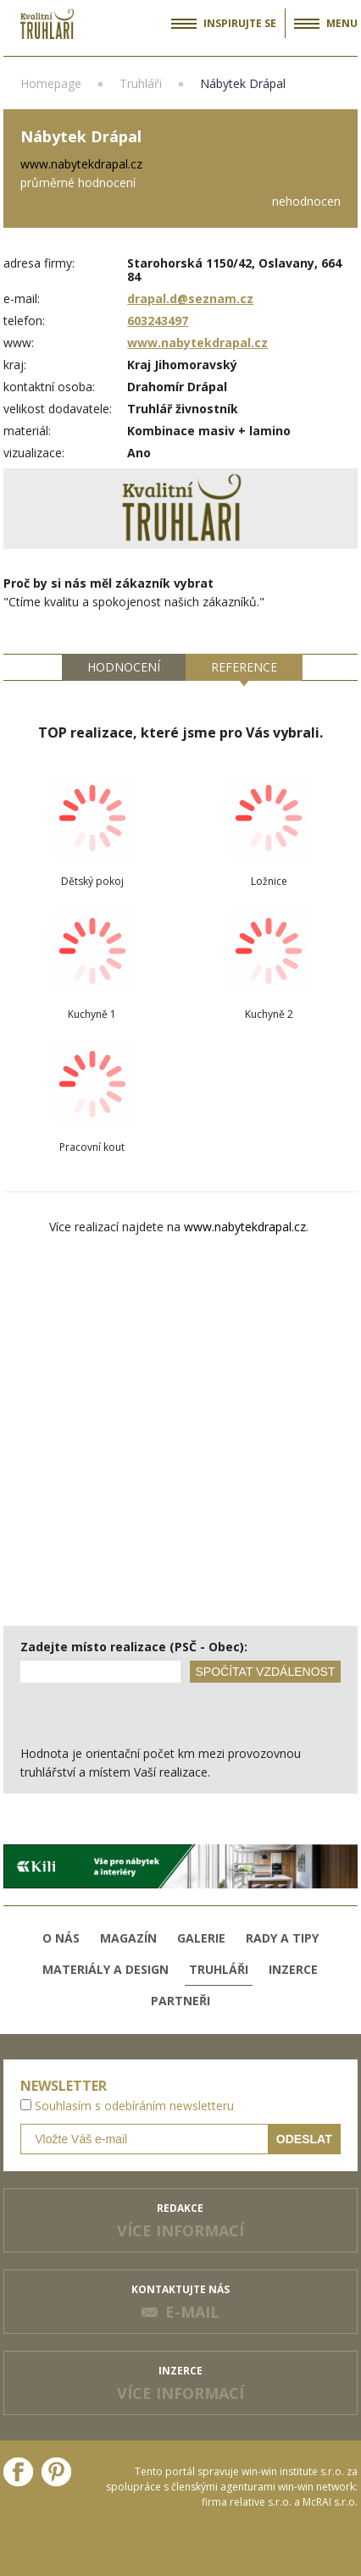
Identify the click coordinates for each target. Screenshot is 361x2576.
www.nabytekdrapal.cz (197, 342)
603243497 (157, 320)
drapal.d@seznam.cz (190, 298)
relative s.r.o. (261, 2502)
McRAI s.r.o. (330, 2502)
